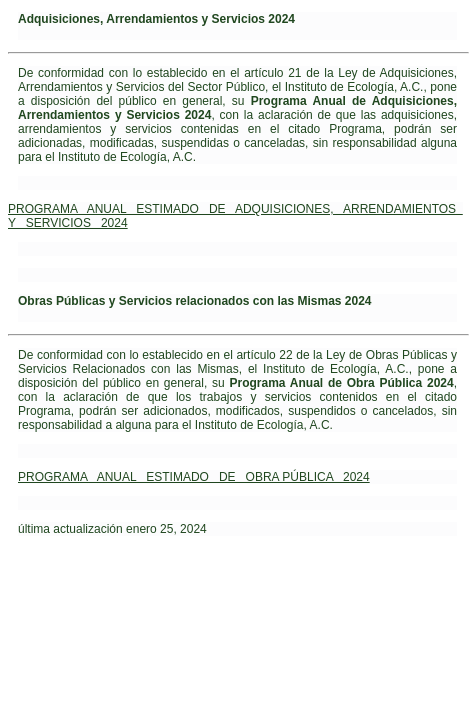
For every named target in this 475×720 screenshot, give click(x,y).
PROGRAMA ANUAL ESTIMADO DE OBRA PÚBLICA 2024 (194, 477)
